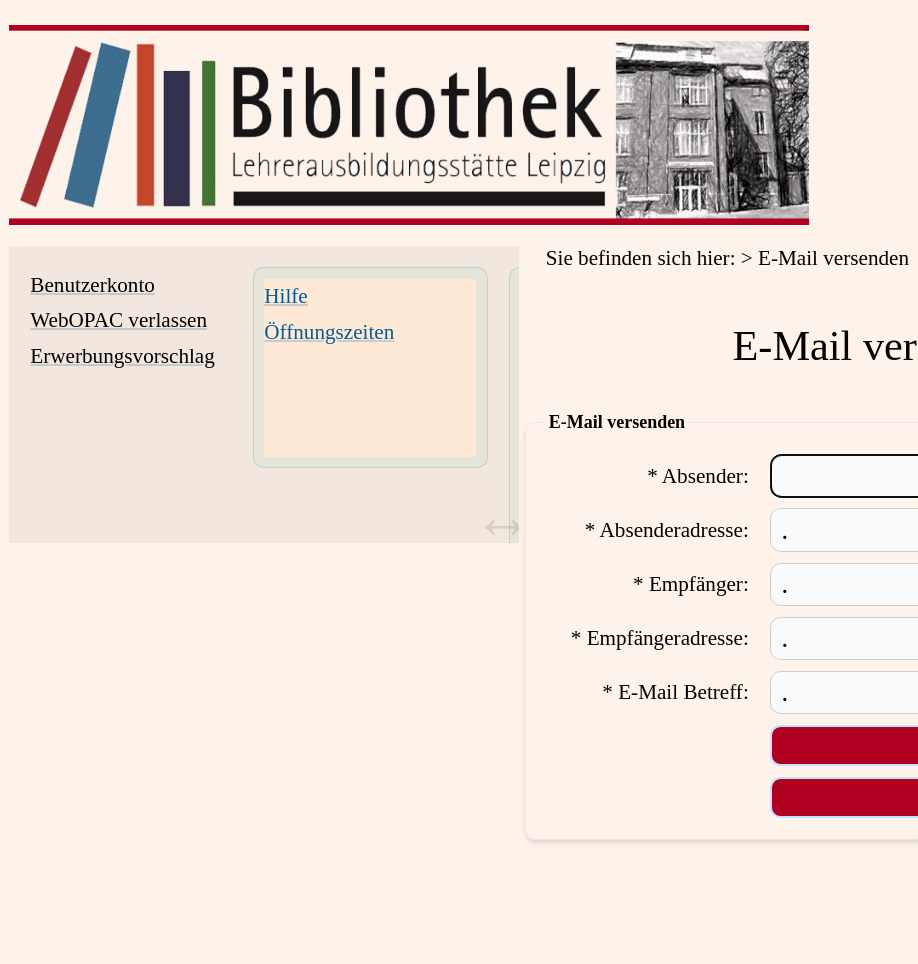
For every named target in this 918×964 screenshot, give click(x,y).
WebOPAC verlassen (118, 320)
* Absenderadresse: (667, 530)
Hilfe (285, 296)
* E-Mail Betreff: (675, 692)
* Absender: (698, 476)
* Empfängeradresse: (660, 638)
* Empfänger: (691, 584)
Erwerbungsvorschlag (122, 356)
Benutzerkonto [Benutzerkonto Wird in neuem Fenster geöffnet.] (92, 285)
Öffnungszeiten (329, 332)
